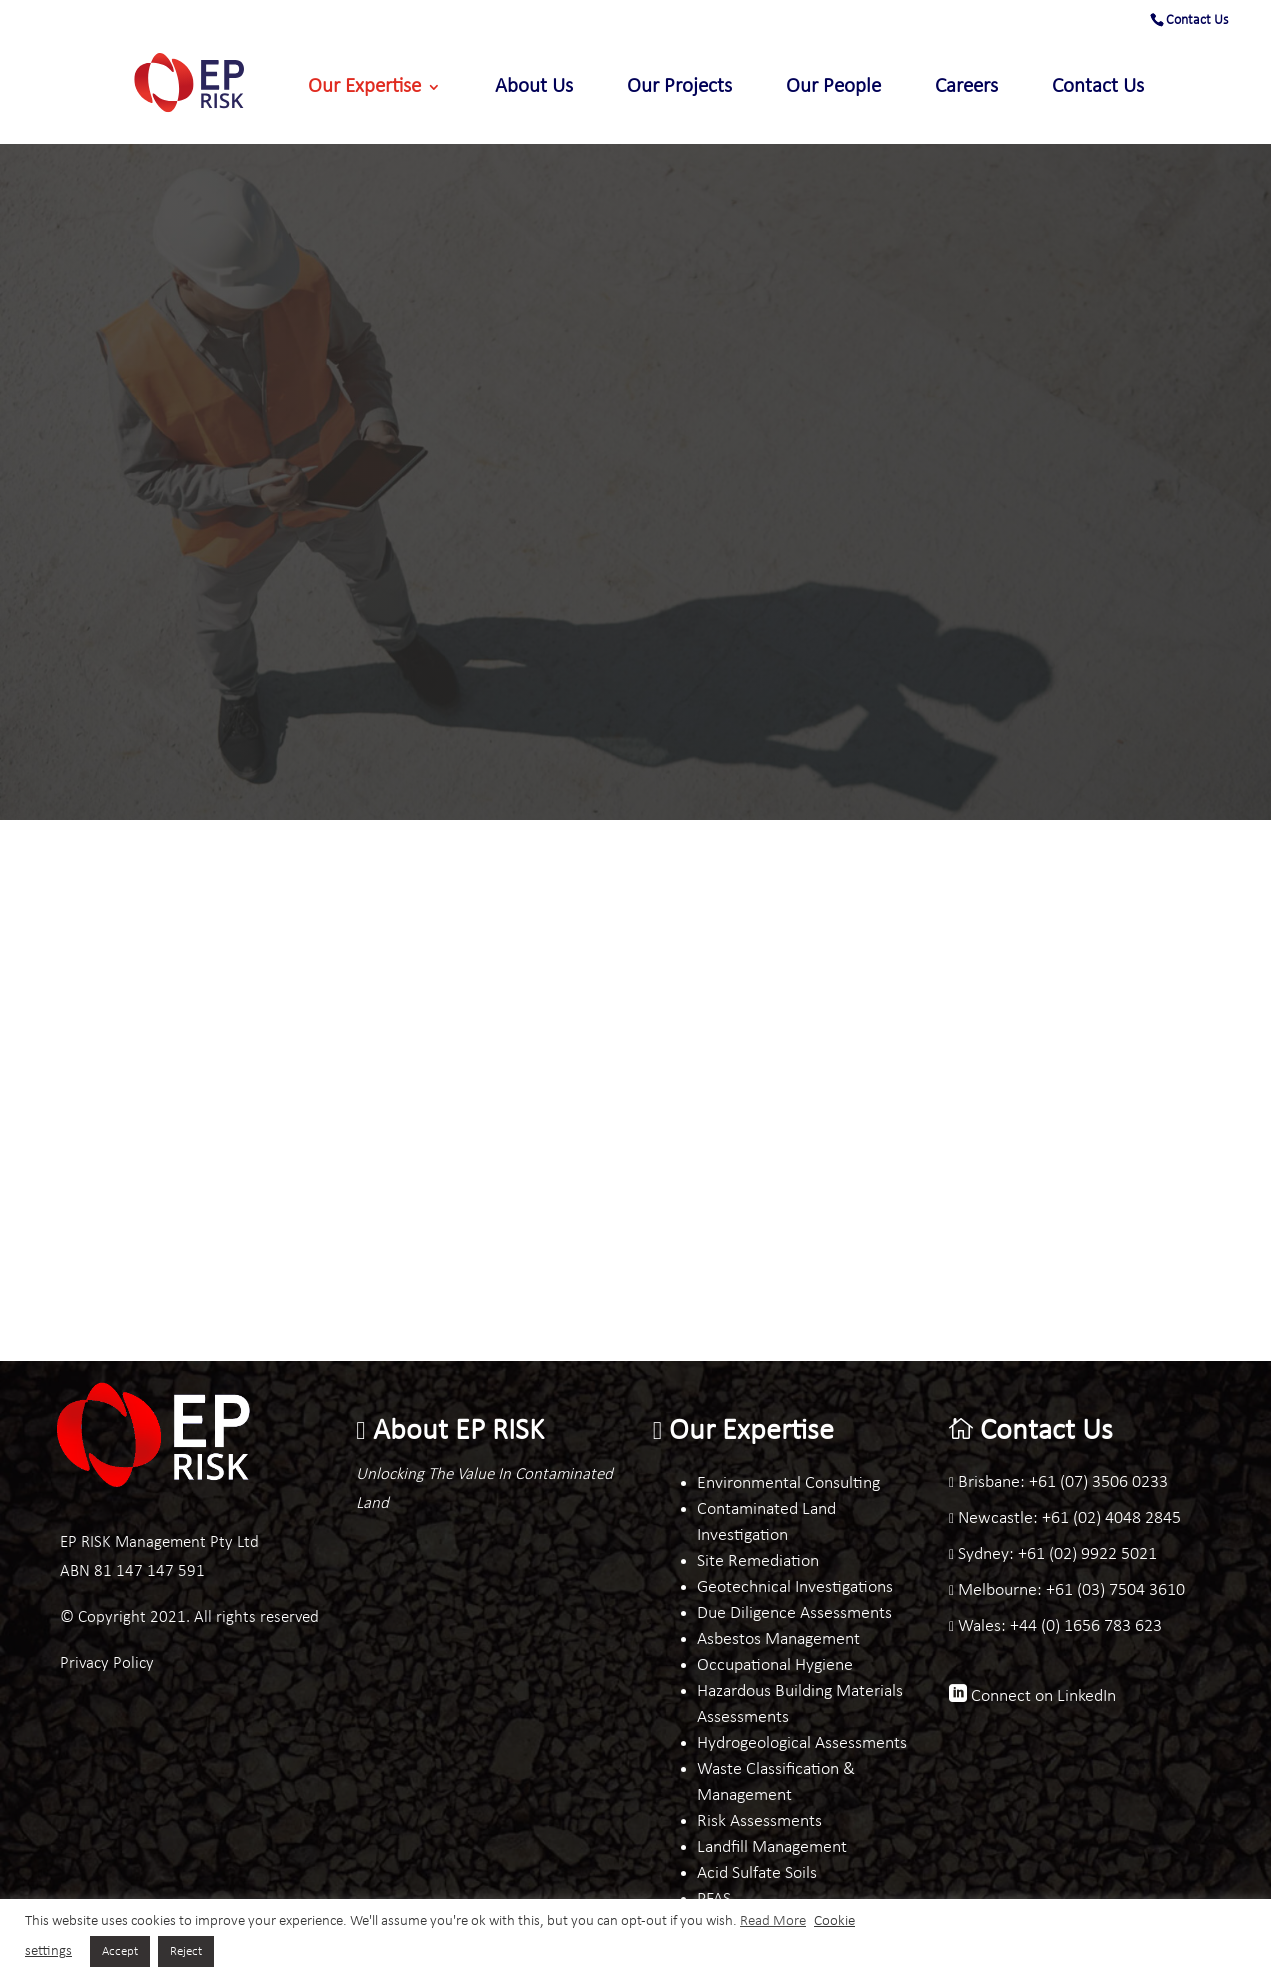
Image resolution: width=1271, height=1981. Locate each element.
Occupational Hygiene (775, 1665)
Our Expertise (364, 88)
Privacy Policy (107, 1663)
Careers (966, 88)
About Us (534, 88)
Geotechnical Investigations (795, 1587)
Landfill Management (772, 1847)
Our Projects (679, 88)
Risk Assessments (759, 1821)
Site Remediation (758, 1561)
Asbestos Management (778, 1639)
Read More (773, 1921)
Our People (833, 88)
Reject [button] (186, 1951)
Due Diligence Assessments (794, 1613)
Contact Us (1197, 20)
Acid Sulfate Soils (757, 1873)
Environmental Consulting (788, 1483)
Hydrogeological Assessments (802, 1743)
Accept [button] (120, 1951)
